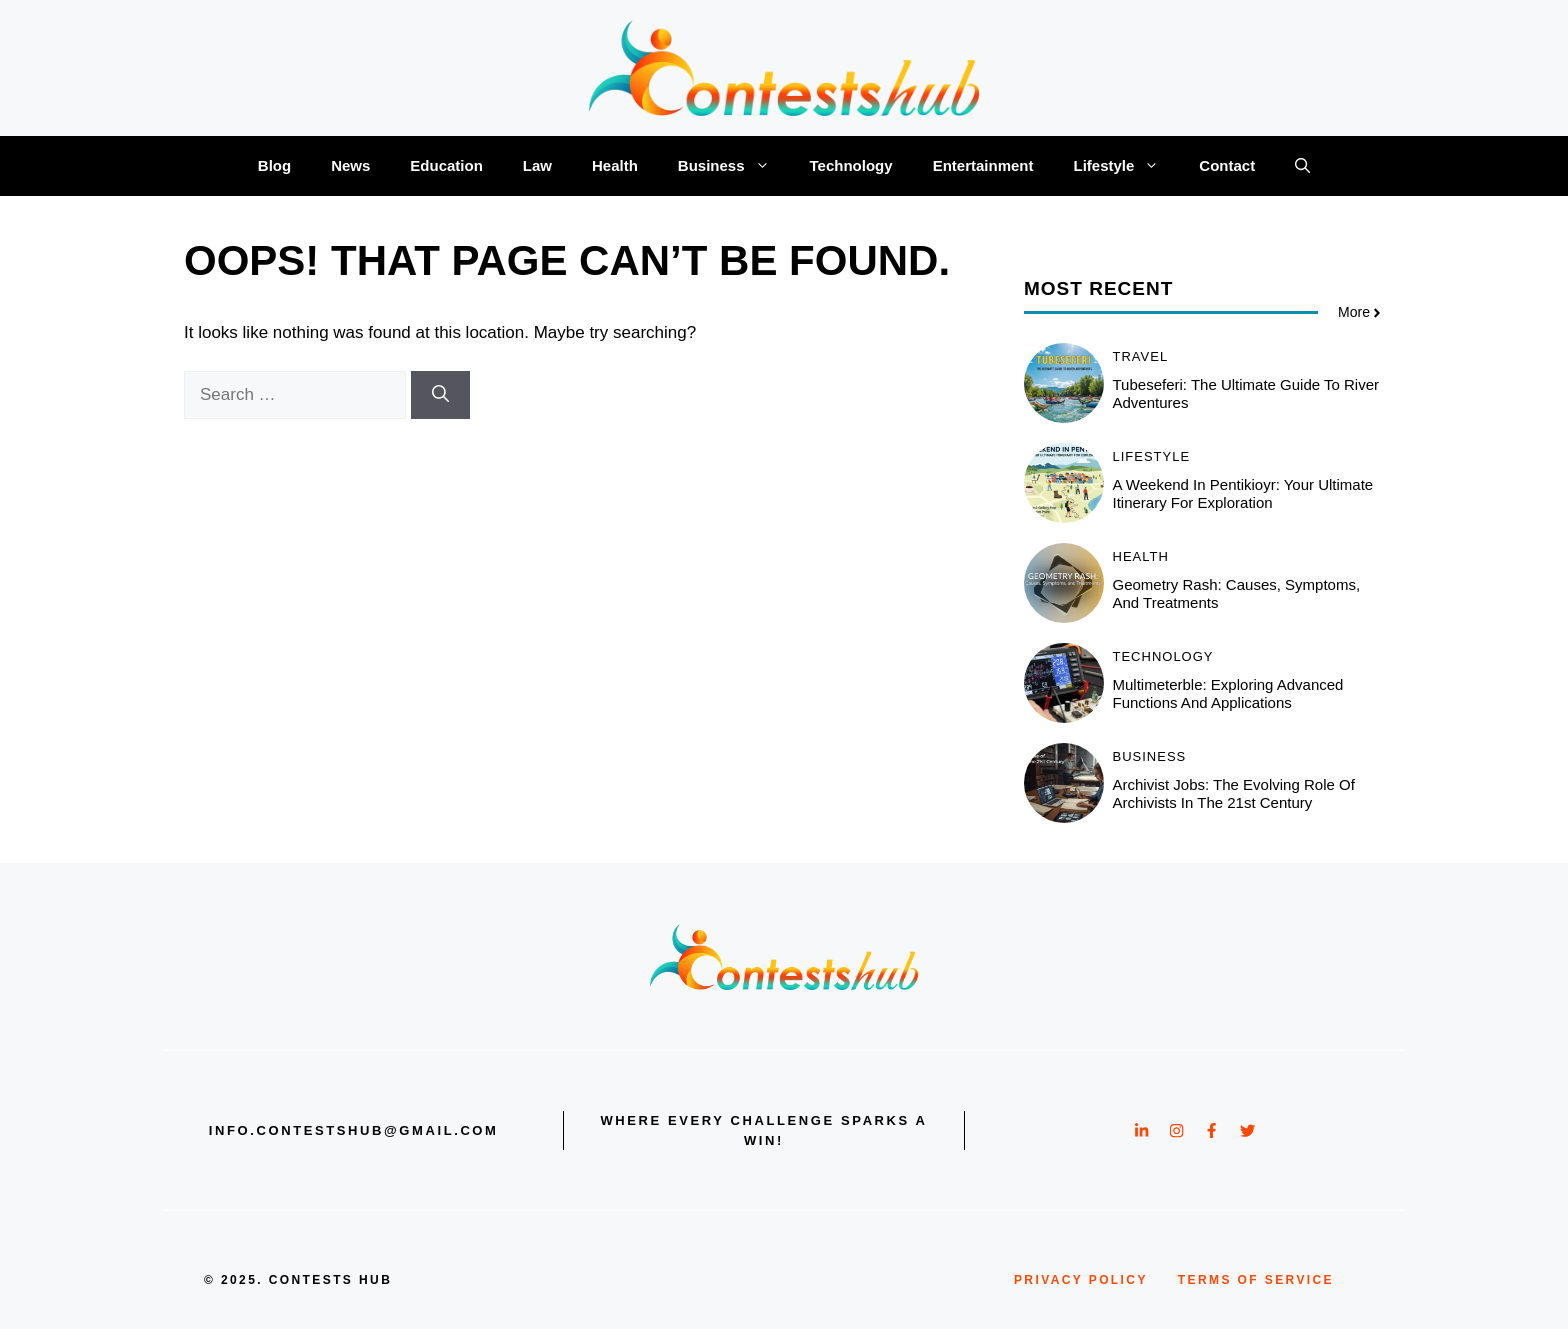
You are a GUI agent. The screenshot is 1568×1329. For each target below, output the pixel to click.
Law (537, 165)
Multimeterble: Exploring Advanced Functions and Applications (1228, 693)
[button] (1302, 166)
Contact (1227, 165)
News (350, 165)
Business (734, 166)
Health (615, 165)
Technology (851, 165)
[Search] (440, 395)
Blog (274, 165)
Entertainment (983, 165)
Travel (1141, 356)
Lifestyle (1126, 166)
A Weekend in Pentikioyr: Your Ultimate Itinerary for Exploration (1243, 493)
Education (446, 165)
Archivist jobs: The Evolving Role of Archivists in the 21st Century (1234, 793)
